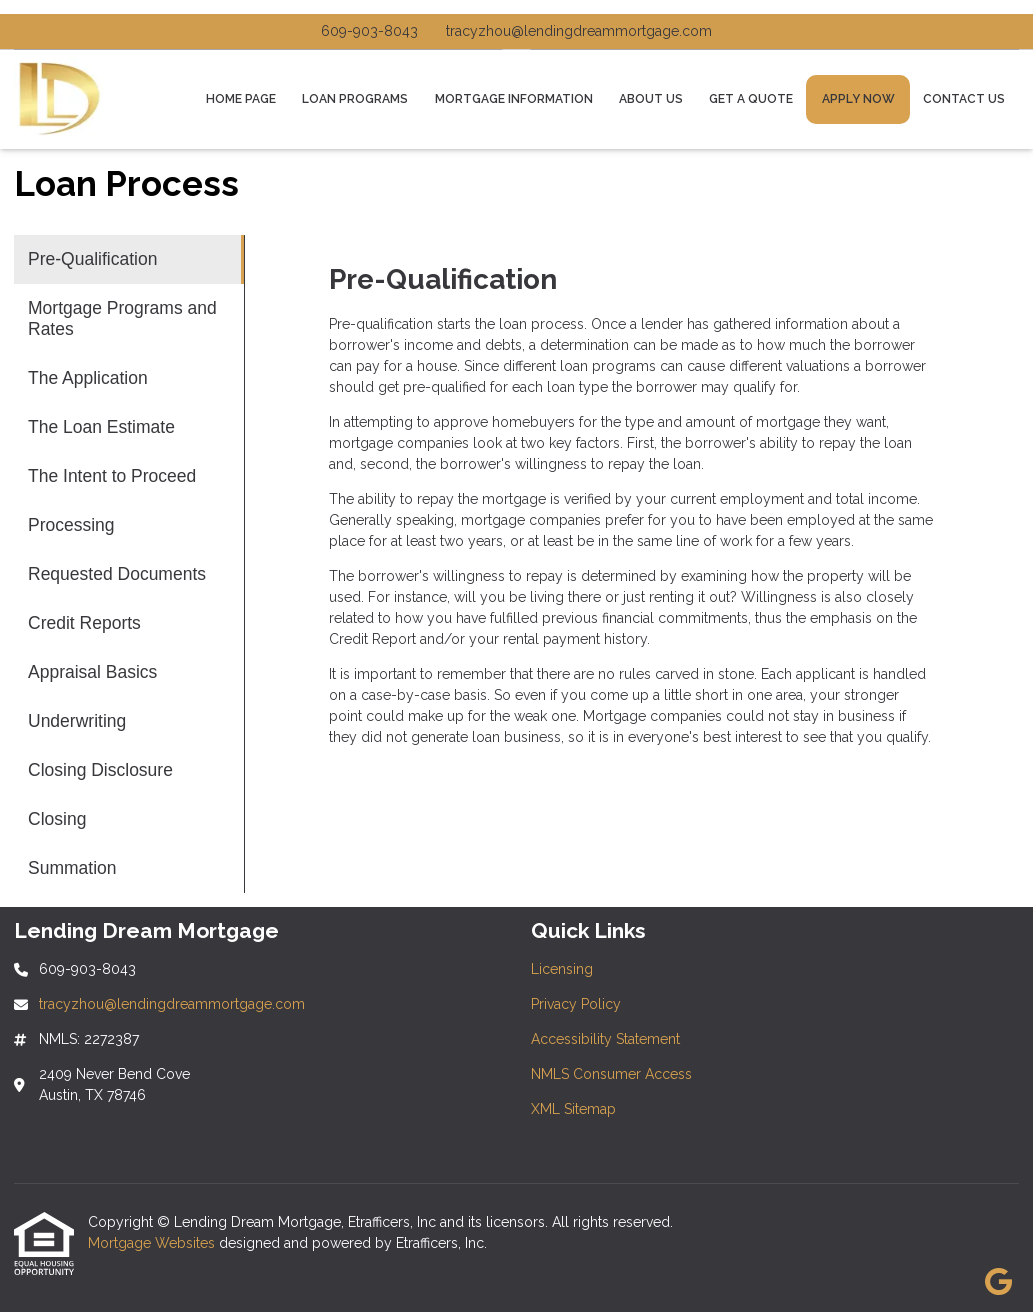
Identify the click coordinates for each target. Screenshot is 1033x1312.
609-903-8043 (369, 31)
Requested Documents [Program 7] (117, 574)
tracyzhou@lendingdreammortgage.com (579, 31)
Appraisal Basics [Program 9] (92, 672)
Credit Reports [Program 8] (84, 623)
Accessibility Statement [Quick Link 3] (605, 1039)
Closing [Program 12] (57, 819)
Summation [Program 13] (72, 868)
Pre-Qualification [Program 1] (92, 259)
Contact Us (964, 99)
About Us (651, 99)
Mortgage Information (514, 99)
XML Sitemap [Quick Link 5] (573, 1109)
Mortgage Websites (153, 1243)
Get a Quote (751, 99)
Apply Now (858, 99)
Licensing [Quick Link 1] (562, 969)
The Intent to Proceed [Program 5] (112, 476)
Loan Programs (355, 99)
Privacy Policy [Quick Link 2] (576, 1004)
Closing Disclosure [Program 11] (100, 770)
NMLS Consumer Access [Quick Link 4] (611, 1074)
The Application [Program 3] (88, 378)
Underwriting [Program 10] (77, 721)
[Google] (998, 1283)
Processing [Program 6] (71, 525)
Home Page (241, 99)
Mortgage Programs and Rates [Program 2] (122, 318)
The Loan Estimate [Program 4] (101, 427)
